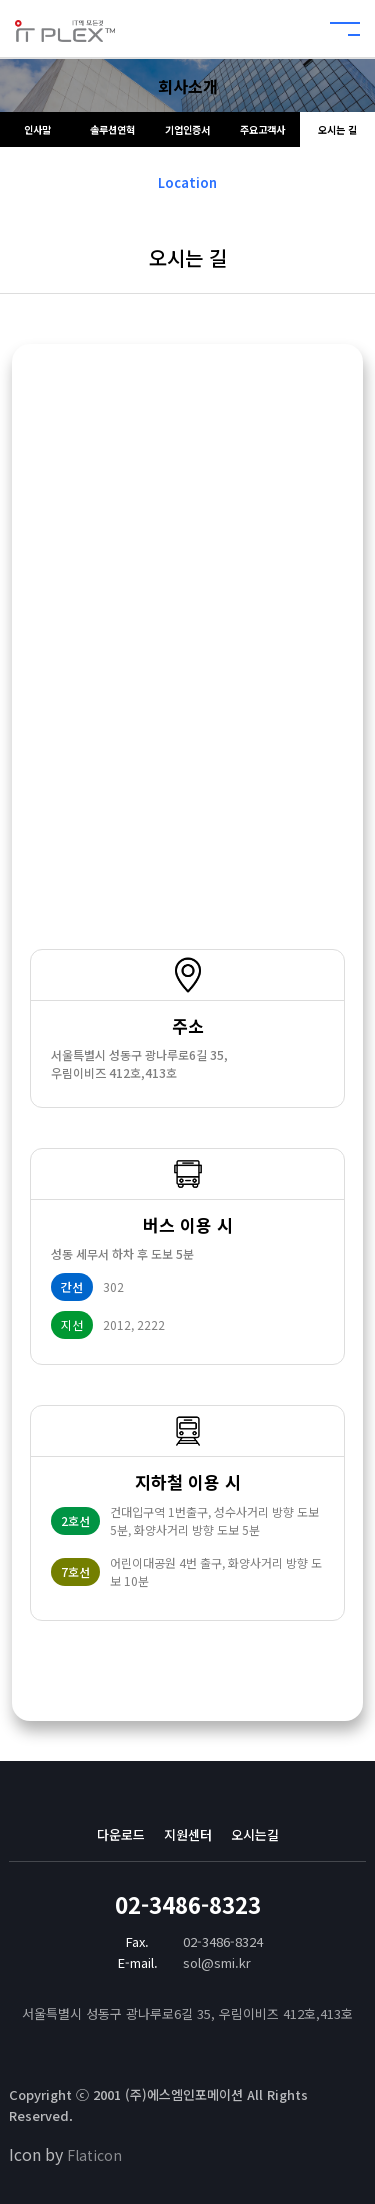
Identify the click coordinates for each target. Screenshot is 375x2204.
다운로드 (121, 1834)
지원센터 (188, 1834)
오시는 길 (337, 129)
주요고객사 (262, 129)
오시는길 (255, 1834)
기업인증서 (187, 129)
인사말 (37, 129)
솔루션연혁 (112, 129)
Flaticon (94, 2155)
